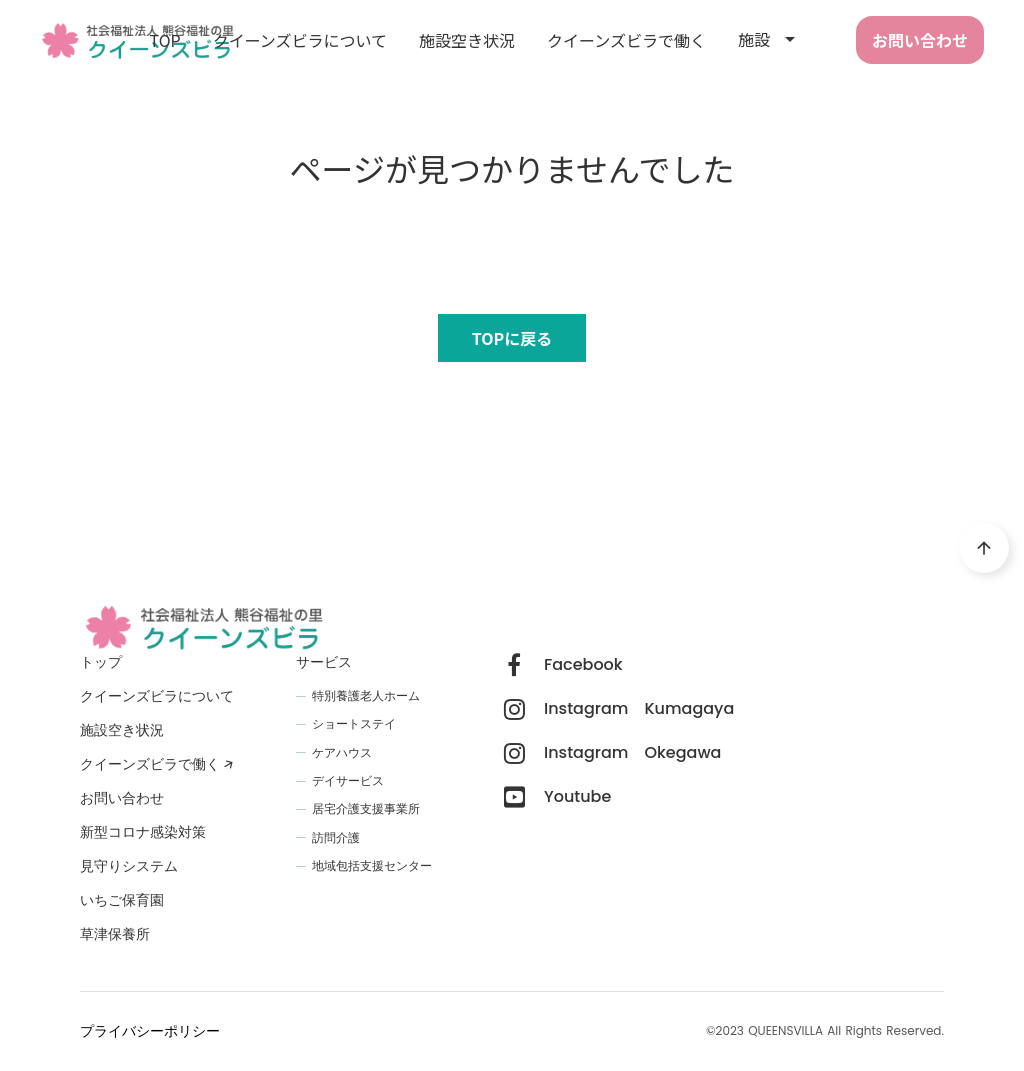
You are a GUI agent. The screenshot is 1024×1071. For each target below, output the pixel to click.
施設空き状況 (467, 40)
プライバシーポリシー (150, 1031)
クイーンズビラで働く (626, 40)
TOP (165, 40)
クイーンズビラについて (300, 40)
